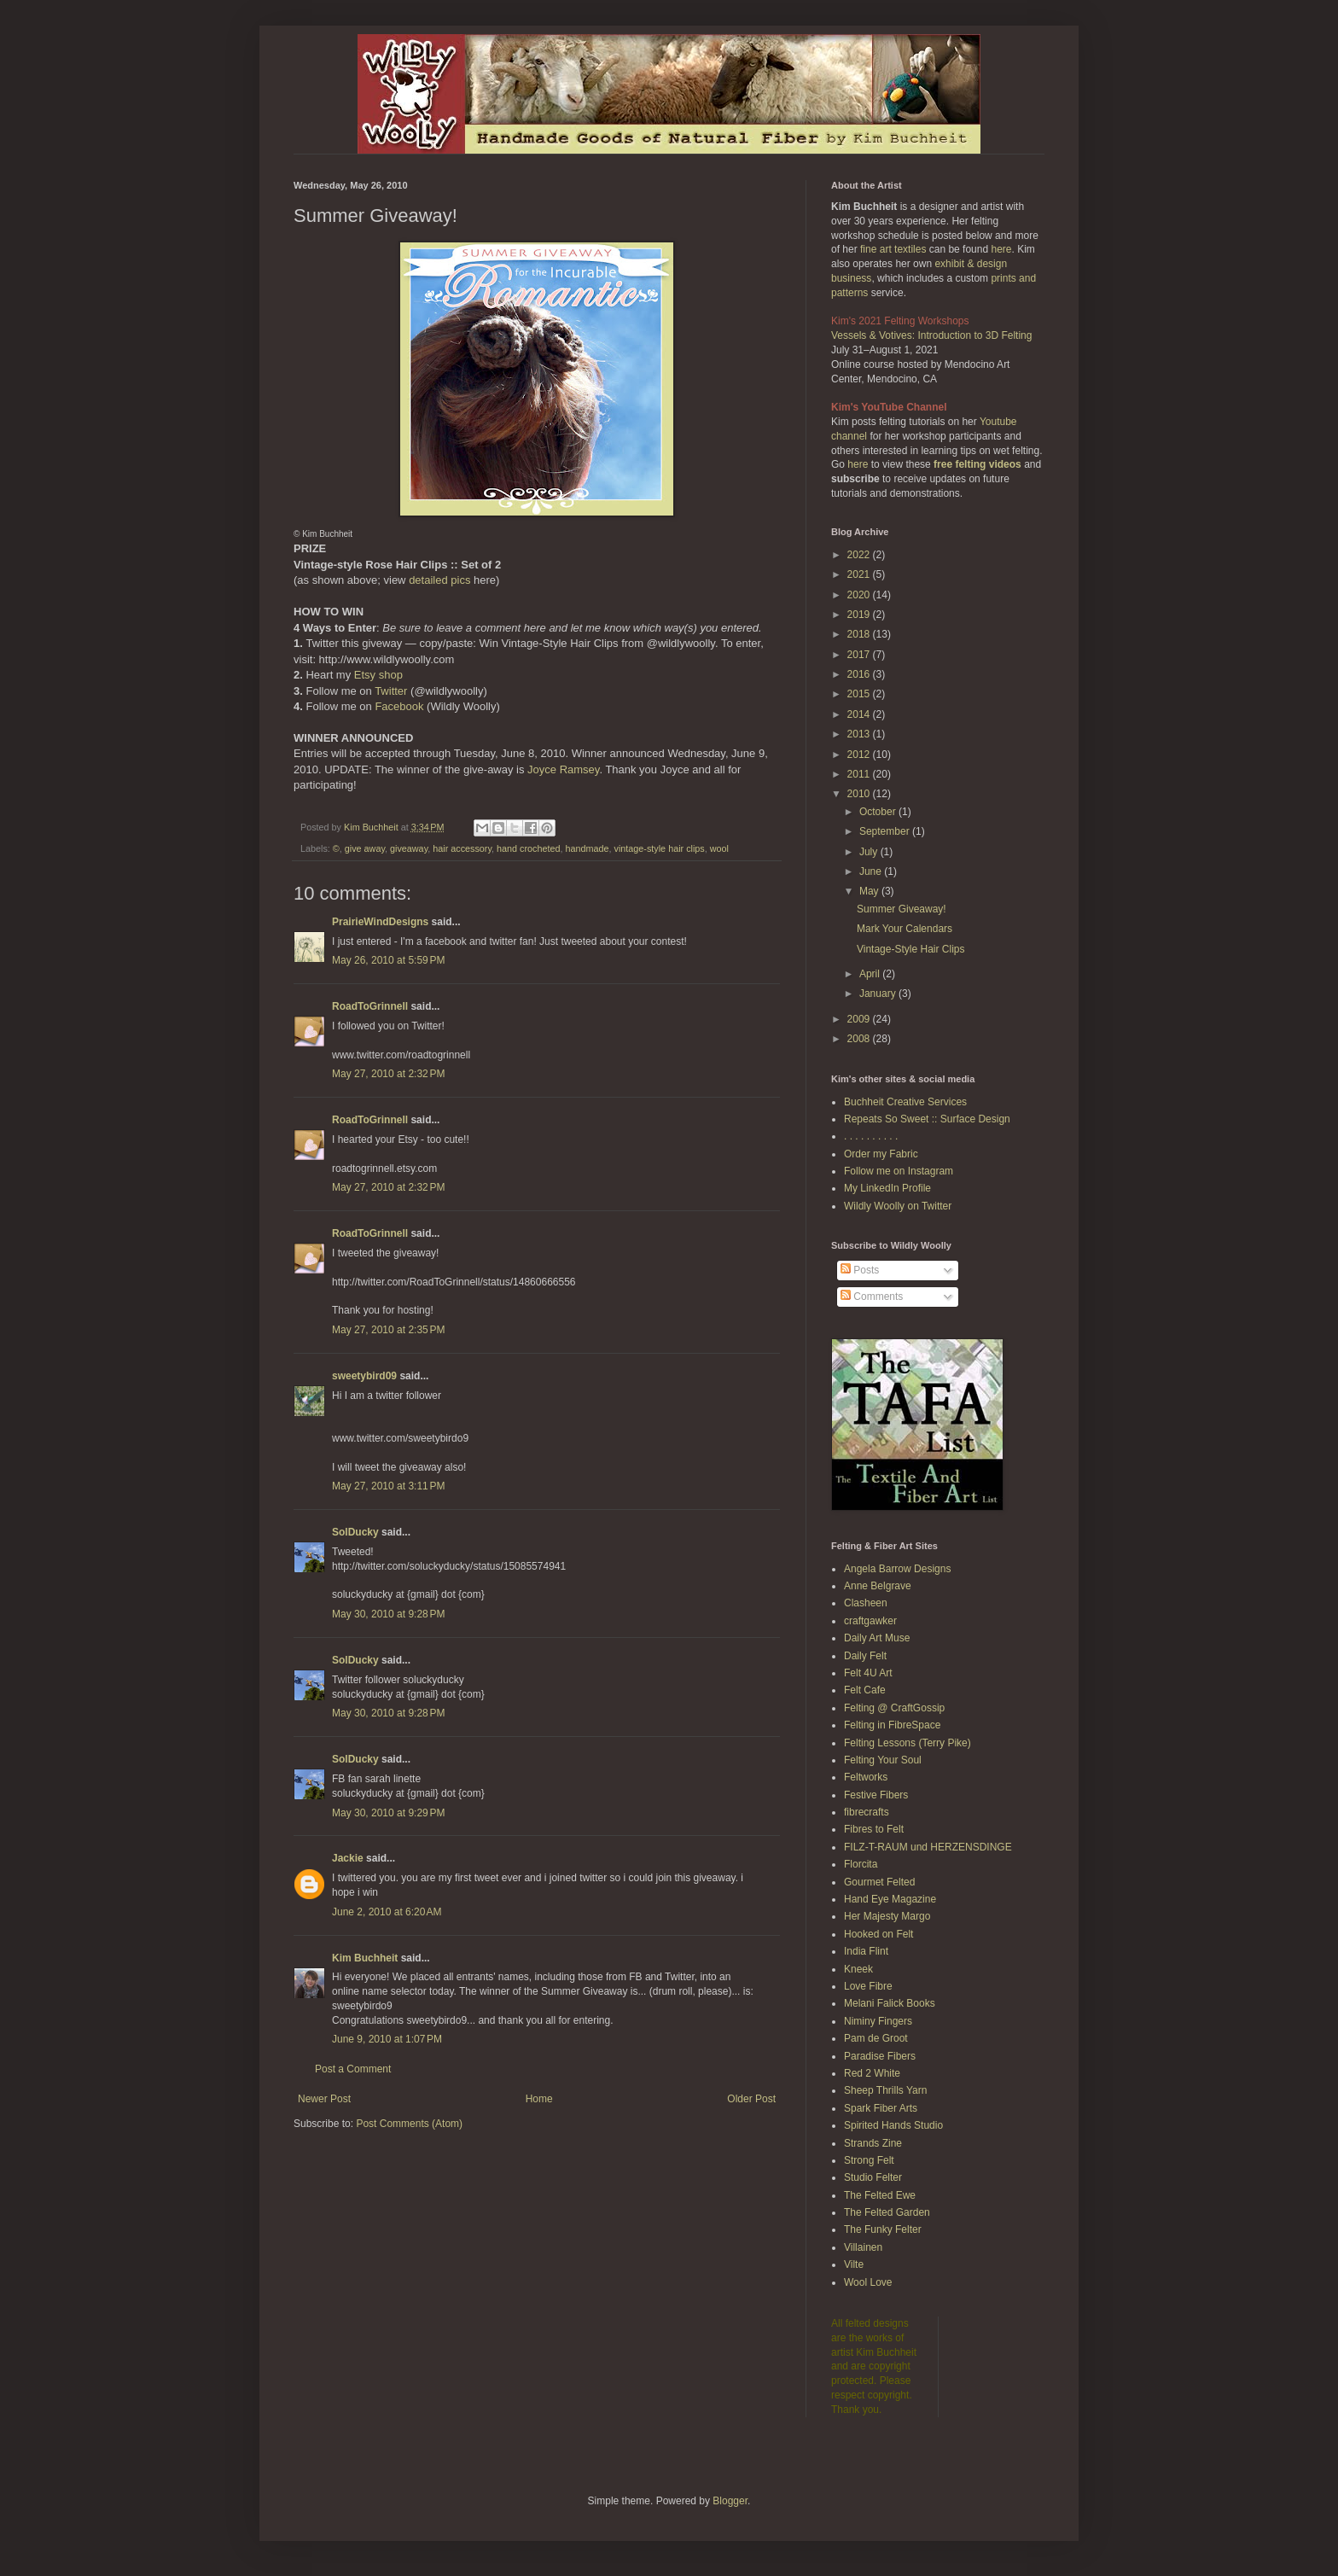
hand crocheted (528, 848)
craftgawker (870, 1621)
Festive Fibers (876, 1795)
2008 (860, 1039)
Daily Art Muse (877, 1638)
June (871, 871)
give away (365, 848)
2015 (860, 694)
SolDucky (355, 1532)
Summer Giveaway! (901, 909)
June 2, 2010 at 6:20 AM (386, 1912)
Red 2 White (872, 2073)
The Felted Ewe (880, 2195)
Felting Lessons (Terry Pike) (907, 1743)
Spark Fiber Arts (880, 2108)
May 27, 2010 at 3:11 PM (388, 1486)
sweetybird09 (364, 1376)
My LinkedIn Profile (887, 1188)
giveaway (409, 848)
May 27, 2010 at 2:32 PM (388, 1074)
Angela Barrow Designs (897, 1569)
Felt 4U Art (868, 1673)
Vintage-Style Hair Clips (911, 949)
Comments (872, 1297)
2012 (860, 755)
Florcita (860, 1864)
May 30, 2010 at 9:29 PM (388, 1813)
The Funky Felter (883, 2229)
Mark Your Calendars (904, 929)
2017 (860, 655)
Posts (860, 1270)
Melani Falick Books (889, 2003)
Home (539, 2099)
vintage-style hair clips (659, 848)
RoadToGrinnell (370, 1006)
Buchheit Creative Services (905, 1102)
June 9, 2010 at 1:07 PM (387, 2039)
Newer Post (324, 2099)
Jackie (348, 1858)
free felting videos (977, 464)
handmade (586, 848)
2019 (860, 615)
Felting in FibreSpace (892, 1725)
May (870, 891)
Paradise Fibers (880, 2056)
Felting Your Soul (883, 1760)
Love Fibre (868, 1986)
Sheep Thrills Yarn (885, 2090)
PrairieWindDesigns (380, 922)
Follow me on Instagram (898, 1171)
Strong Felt (869, 2160)
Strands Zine (873, 2143)
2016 (860, 674)
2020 (860, 595)
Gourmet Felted (879, 1882)
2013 (860, 734)
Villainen (863, 2247)
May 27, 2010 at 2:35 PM (388, 1330)
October (879, 812)
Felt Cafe (865, 1690)
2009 (860, 1019)
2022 (860, 555)
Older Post (751, 2099)
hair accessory (462, 848)
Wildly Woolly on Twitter (897, 1206)
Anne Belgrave (877, 1586)
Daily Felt (865, 1656)
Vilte (854, 2264)
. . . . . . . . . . (871, 1136)
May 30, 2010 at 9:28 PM (388, 1614)
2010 (860, 794)
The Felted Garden (887, 2212)
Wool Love (868, 2282)
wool (719, 848)
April (870, 974)
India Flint (866, 1951)
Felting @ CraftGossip (894, 1708)
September (885, 831)
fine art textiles (893, 249)
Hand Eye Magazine (890, 1899)
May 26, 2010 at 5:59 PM (388, 960)
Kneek (858, 1969)
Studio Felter (873, 2177)
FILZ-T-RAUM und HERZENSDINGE (928, 1847)
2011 (860, 774)
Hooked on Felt (878, 1934)
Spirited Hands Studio (893, 2125)
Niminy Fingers (878, 2021)
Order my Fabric (881, 1154)
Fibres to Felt (874, 1829)
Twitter (391, 691)
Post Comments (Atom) (409, 2124)
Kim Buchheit (365, 1958)
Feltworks (865, 1777)
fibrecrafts (866, 1812)
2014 (860, 714)
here (1001, 249)
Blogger (730, 2501)
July (870, 852)
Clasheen (865, 1603)
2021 (860, 574)
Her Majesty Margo (887, 1916)
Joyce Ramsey (563, 769)
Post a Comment (353, 2069)
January (879, 994)
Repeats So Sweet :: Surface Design (927, 1119)
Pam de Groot (876, 2038)
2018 (860, 634)
